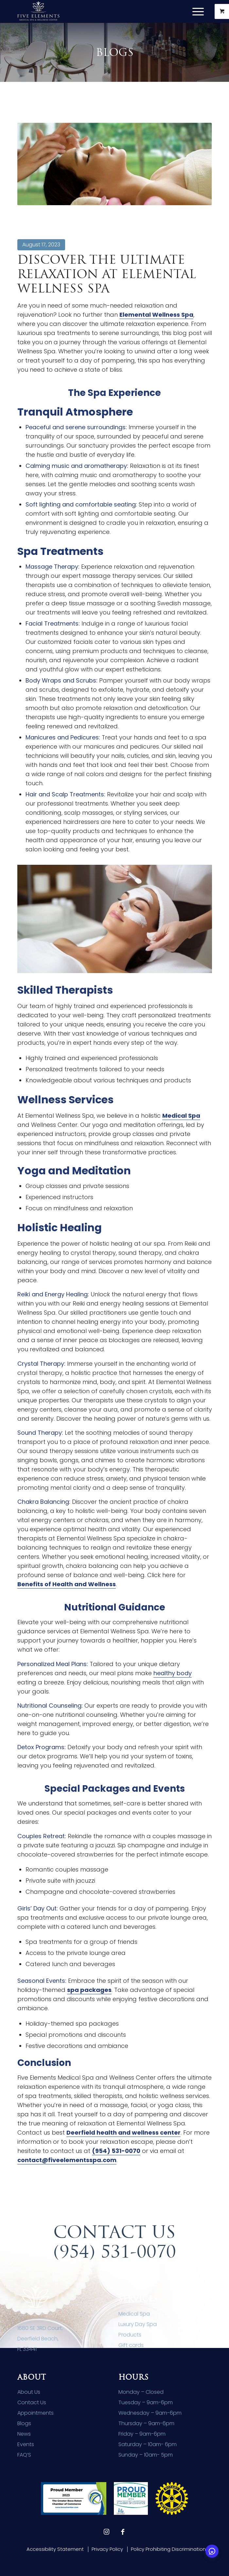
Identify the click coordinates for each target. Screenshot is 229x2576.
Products (129, 2334)
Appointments (35, 2413)
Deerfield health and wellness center (123, 2132)
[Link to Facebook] (122, 2531)
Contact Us (31, 2402)
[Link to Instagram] (106, 2531)
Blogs (24, 2423)
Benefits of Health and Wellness (66, 1584)
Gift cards (131, 2345)
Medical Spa (181, 1115)
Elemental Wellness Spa (156, 315)
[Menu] (195, 11)
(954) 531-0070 (116, 2151)
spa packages (89, 1990)
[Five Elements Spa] (95, 11)
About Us (28, 2392)
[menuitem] (199, 11)
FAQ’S (24, 2455)
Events (25, 2444)
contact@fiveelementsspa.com (66, 2160)
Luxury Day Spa (137, 2324)
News (24, 2434)
